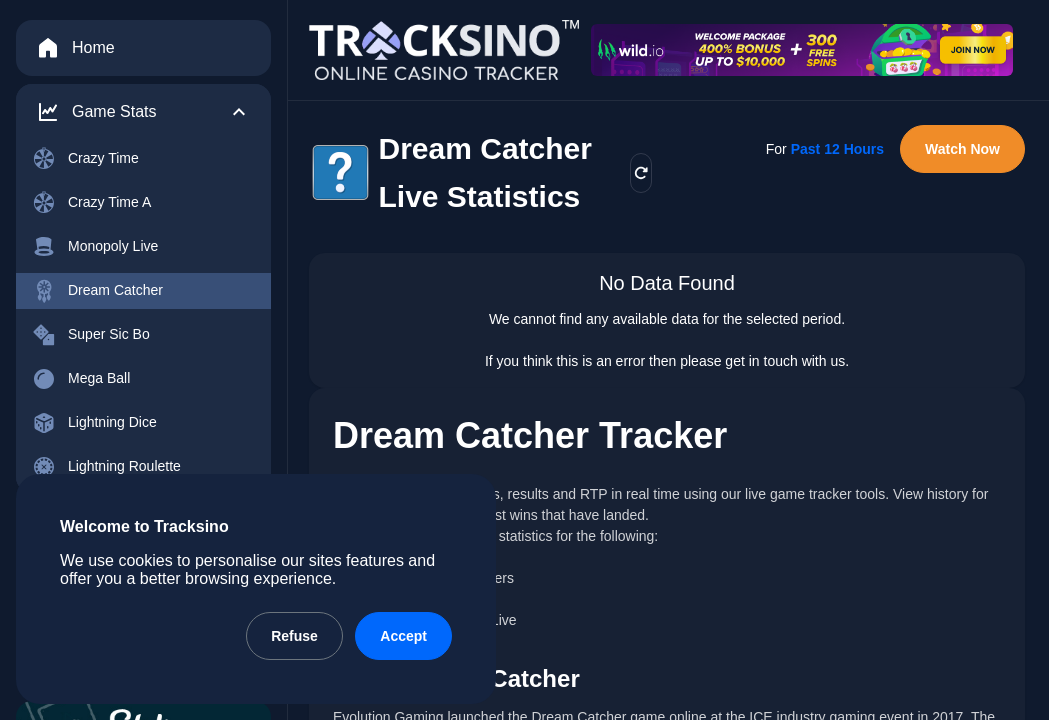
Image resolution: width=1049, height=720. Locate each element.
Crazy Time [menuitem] (85, 159)
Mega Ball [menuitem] (81, 379)
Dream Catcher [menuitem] (97, 291)
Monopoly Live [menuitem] (95, 247)
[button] (143, 112)
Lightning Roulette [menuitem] (106, 467)
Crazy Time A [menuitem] (91, 203)
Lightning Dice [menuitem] (94, 423)
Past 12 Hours (837, 149)
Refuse (294, 636)
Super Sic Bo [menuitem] (91, 335)
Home (75, 48)
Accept (403, 636)
